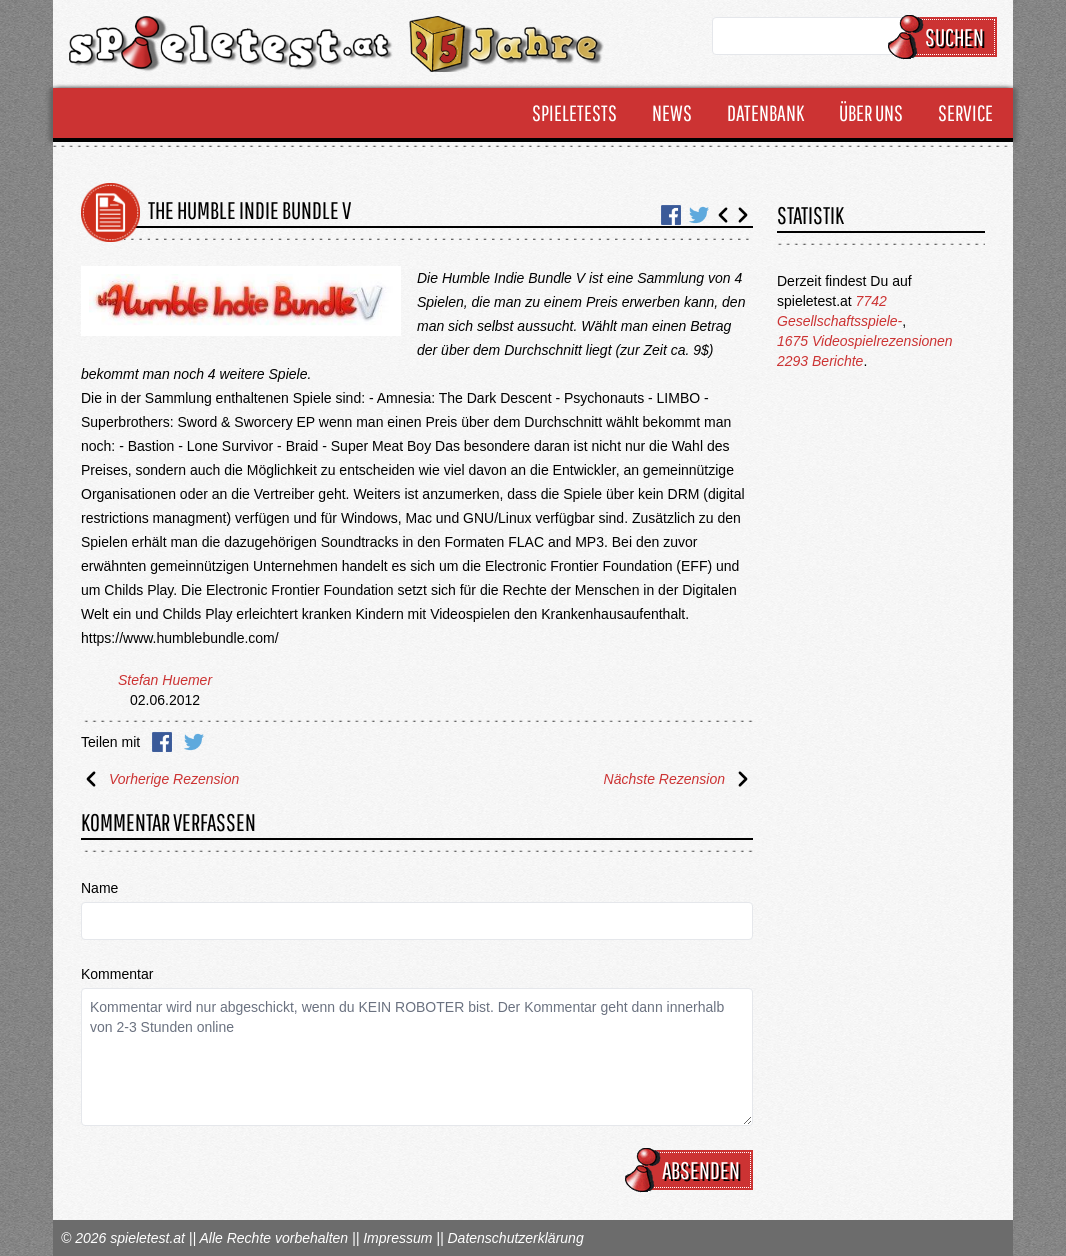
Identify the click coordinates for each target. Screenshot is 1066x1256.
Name (99, 888)
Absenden (692, 1170)
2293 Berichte (820, 361)
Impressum (397, 1238)
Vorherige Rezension (160, 779)
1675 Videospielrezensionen (865, 341)
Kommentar (117, 974)
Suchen (945, 37)
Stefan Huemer (165, 680)
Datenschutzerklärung (515, 1238)
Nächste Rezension (678, 779)
